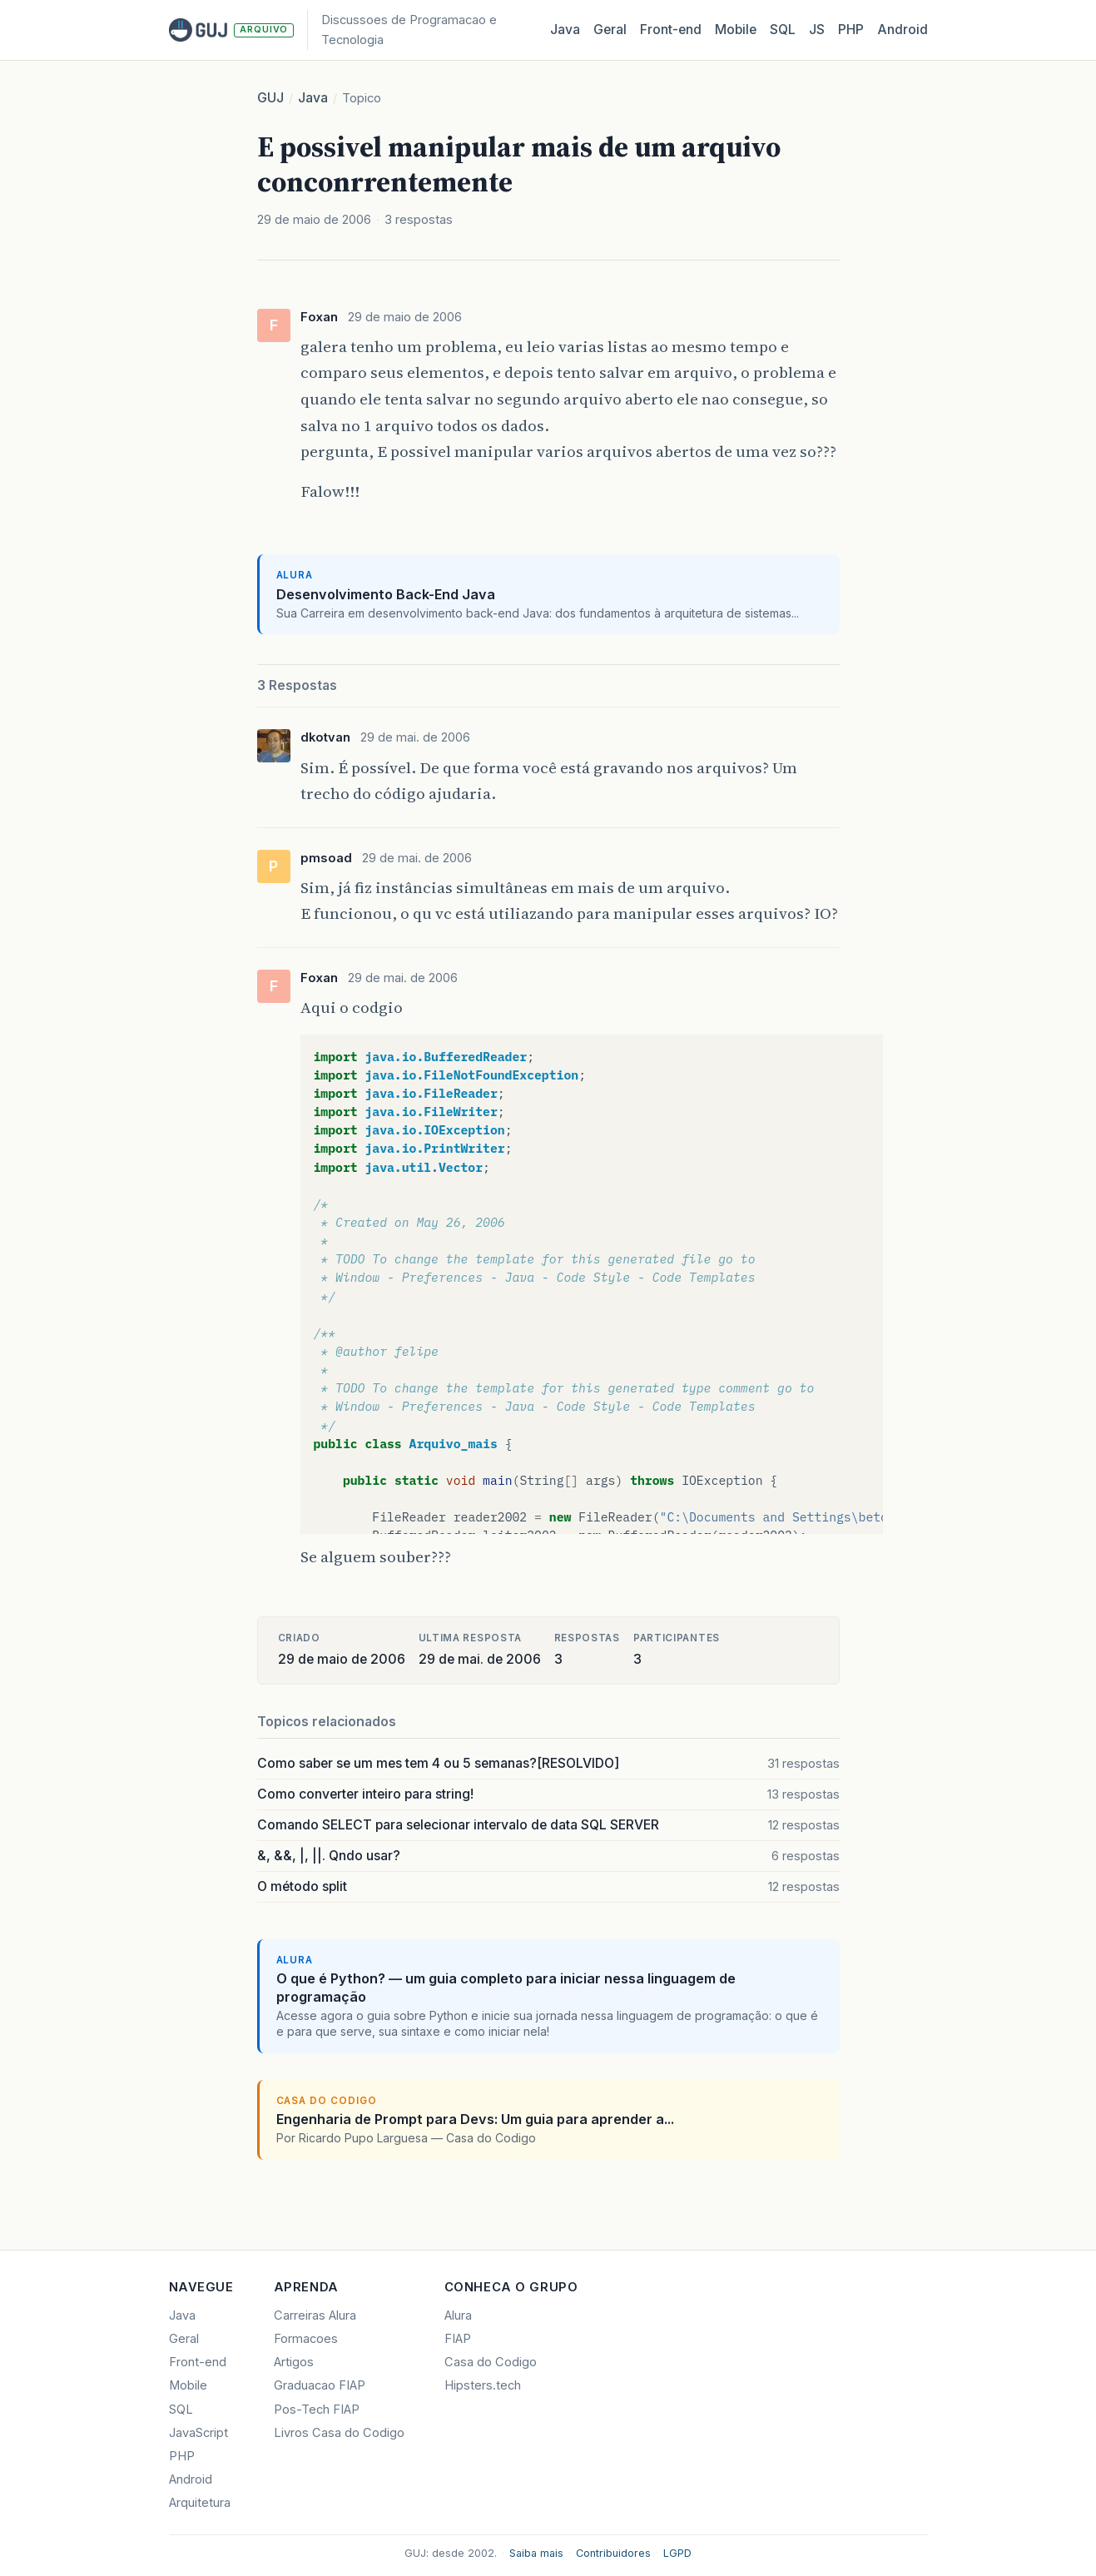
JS (817, 29)
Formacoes (306, 2338)
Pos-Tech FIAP (317, 2409)
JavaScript (198, 2432)
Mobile (735, 29)
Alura (458, 2315)
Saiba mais (536, 2553)
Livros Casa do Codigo (339, 2432)
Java (565, 29)
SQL (783, 29)
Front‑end (671, 29)
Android (902, 29)
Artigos (294, 2362)
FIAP (457, 2338)
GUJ (270, 98)
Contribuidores (613, 2553)
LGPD (677, 2553)
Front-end (197, 2362)
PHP (851, 29)
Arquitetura (200, 2502)
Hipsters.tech (482, 2385)
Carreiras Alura (315, 2315)
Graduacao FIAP (319, 2385)
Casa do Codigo (490, 2362)
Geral (610, 29)
